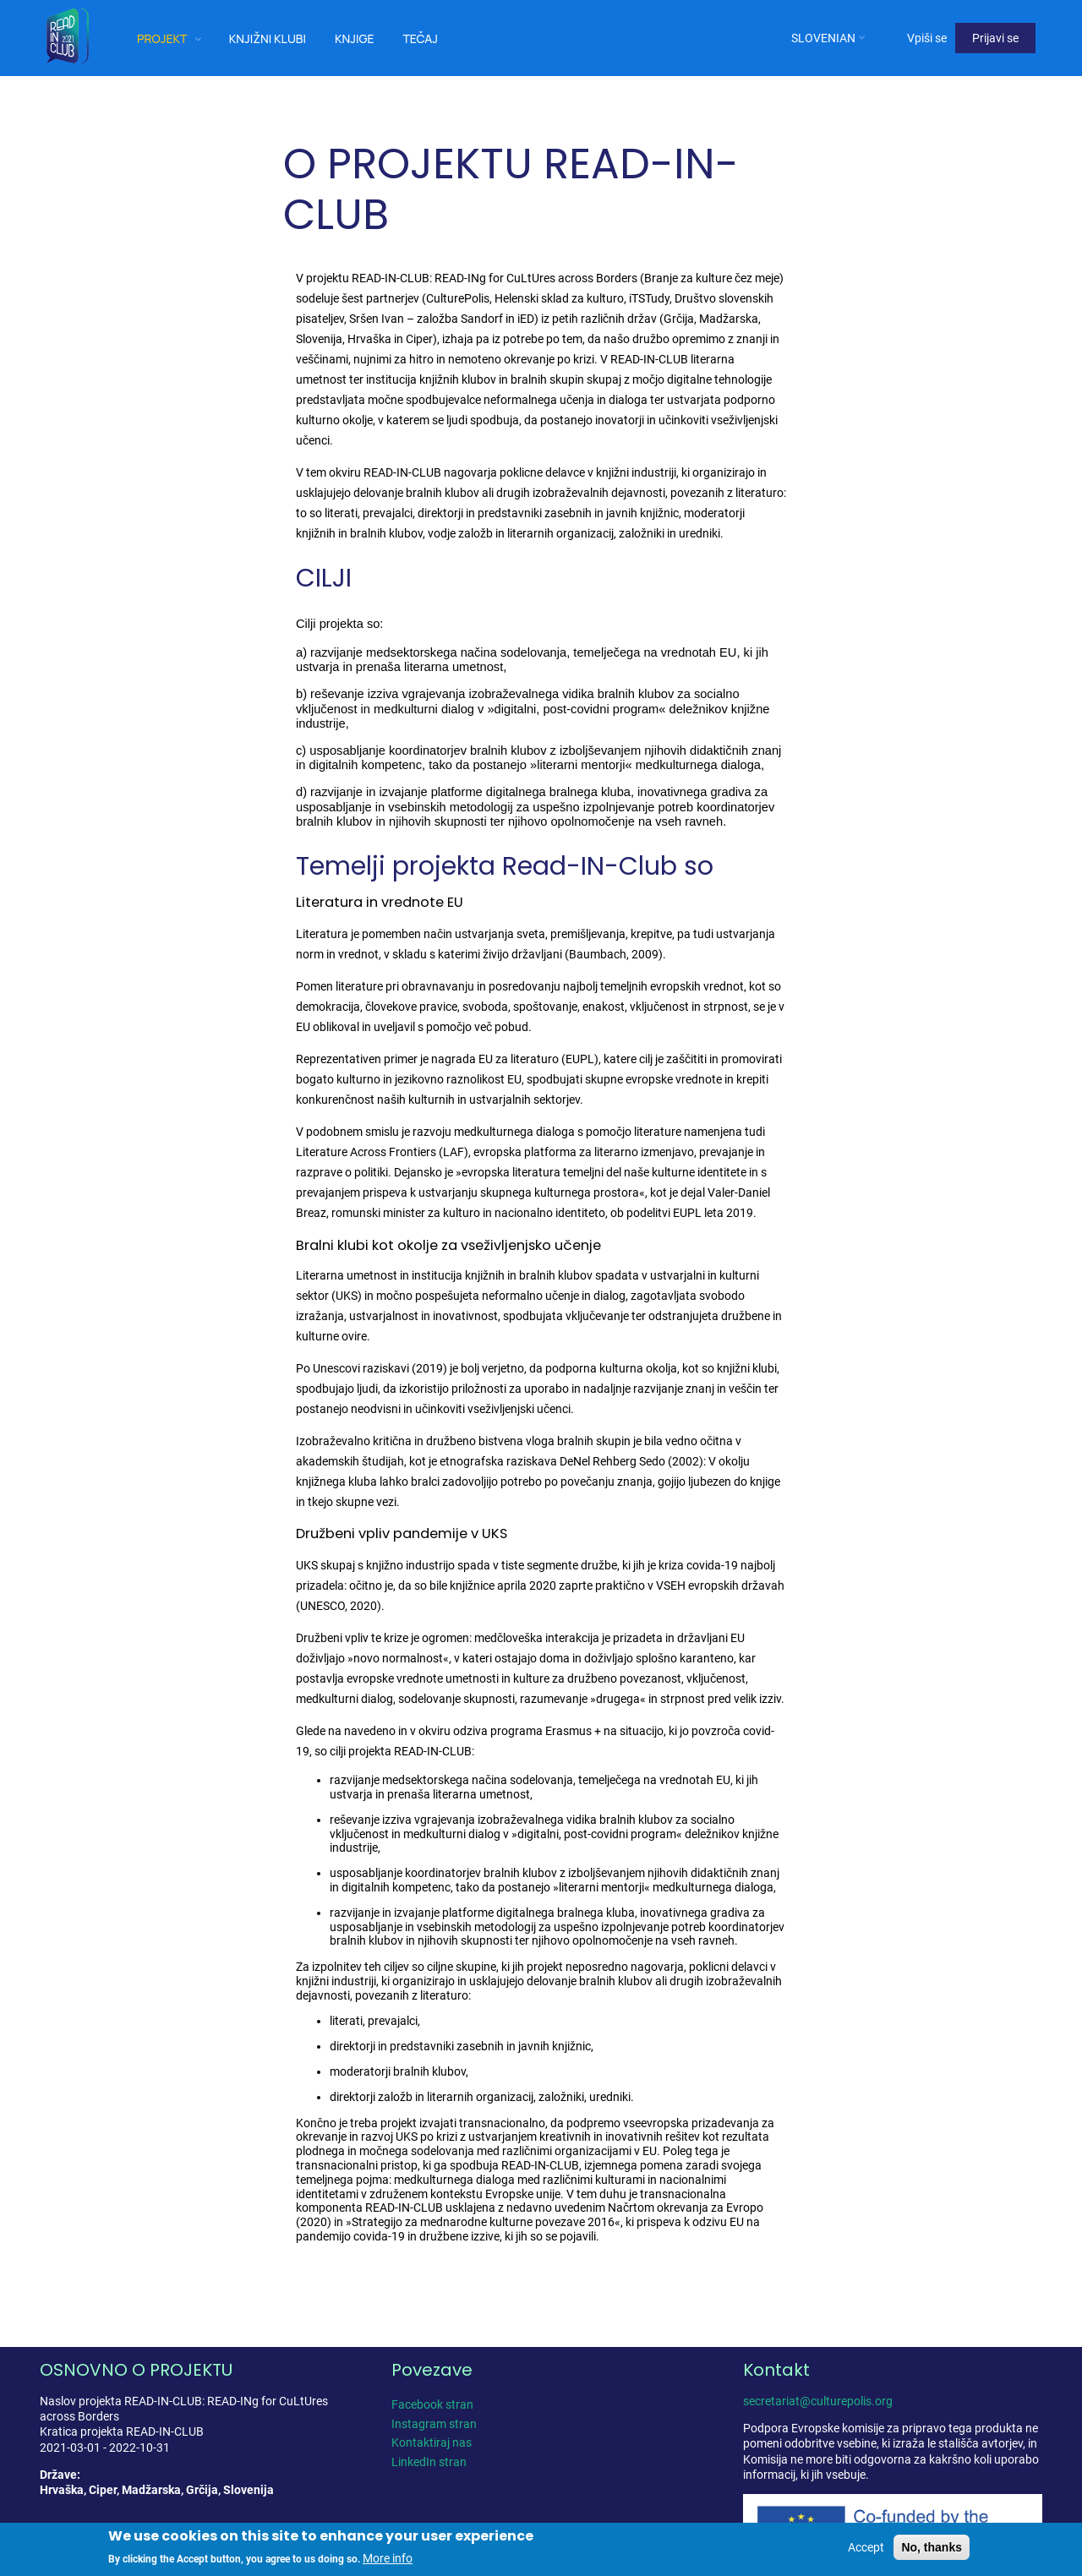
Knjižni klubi (267, 38)
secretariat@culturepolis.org (818, 2401)
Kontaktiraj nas (431, 2442)
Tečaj (420, 38)
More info (388, 2559)
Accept (866, 2547)
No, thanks (931, 2547)
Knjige (354, 38)
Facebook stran (432, 2404)
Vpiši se (927, 38)
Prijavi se (995, 38)
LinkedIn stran (429, 2462)
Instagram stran (434, 2424)
